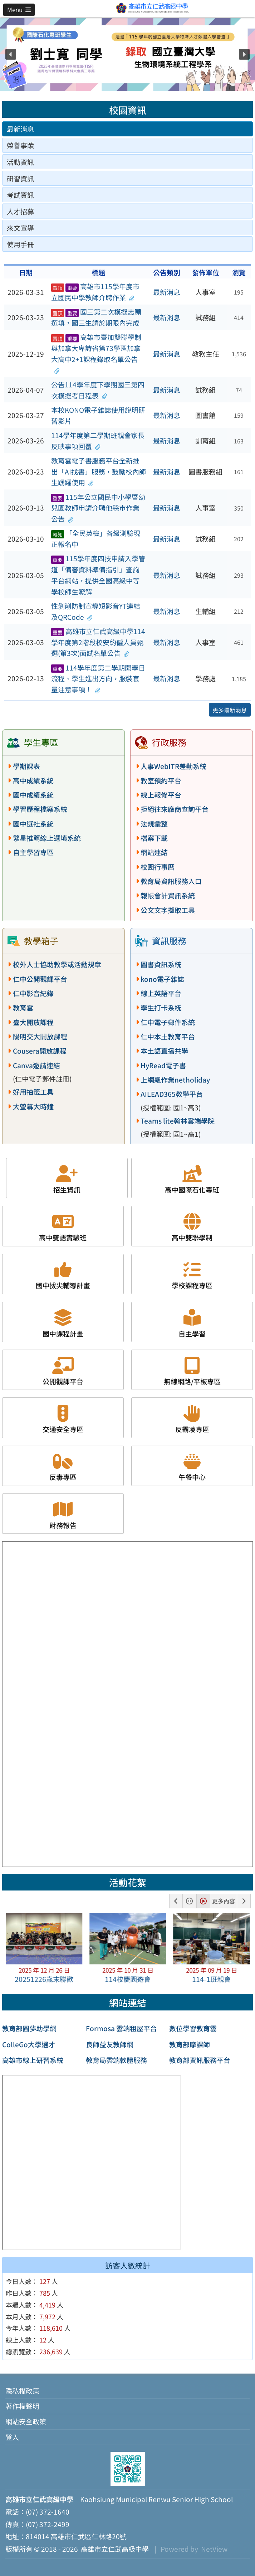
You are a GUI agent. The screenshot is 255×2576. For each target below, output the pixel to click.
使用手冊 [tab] (20, 244)
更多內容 (223, 1901)
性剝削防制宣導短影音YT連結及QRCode (95, 611)
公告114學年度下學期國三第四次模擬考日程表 (97, 390)
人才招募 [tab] (20, 211)
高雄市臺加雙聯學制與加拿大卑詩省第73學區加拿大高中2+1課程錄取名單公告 (96, 353)
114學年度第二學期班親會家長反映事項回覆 (97, 440)
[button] (19, 10)
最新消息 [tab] (20, 129)
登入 (12, 2437)
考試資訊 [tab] (20, 195)
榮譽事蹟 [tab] (20, 145)
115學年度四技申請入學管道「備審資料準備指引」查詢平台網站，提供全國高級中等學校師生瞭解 (98, 574)
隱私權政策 (22, 2391)
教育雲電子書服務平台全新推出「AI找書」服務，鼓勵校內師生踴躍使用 (98, 471)
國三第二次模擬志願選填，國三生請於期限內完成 (96, 317)
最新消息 (166, 292)
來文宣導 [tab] (20, 228)
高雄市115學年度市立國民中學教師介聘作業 (95, 291)
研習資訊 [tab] (20, 179)
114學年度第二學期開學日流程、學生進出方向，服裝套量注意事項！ (98, 678)
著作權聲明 (22, 2406)
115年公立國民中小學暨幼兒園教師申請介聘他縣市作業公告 (98, 508)
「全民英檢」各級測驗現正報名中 (96, 538)
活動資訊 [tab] (20, 162)
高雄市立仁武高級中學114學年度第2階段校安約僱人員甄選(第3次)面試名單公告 (98, 642)
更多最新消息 (229, 709)
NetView (214, 2549)
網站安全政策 (25, 2421)
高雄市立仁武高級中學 (113, 2549)
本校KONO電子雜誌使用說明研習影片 (98, 415)
